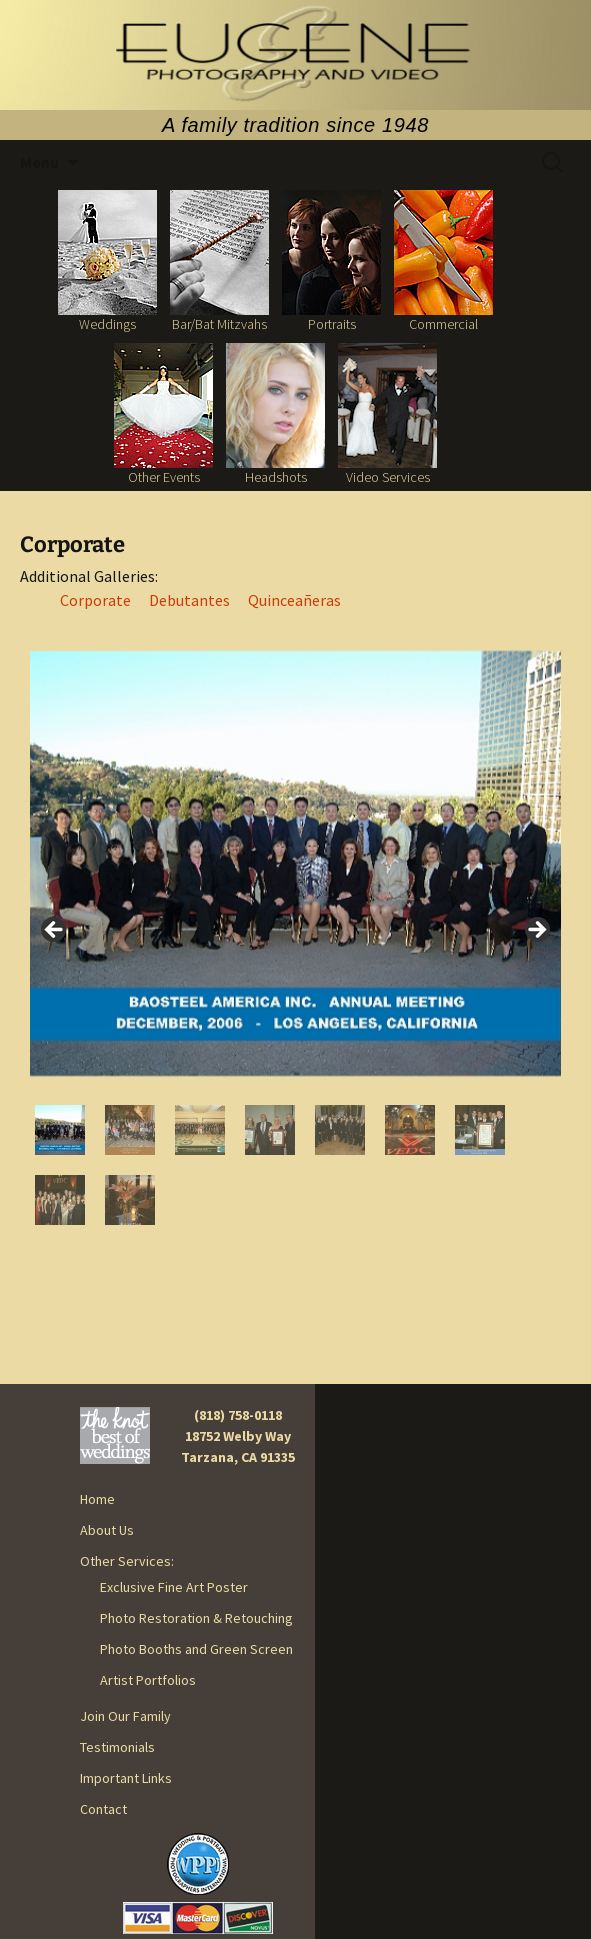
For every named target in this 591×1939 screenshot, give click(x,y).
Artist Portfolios (148, 1680)
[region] (295, 935)
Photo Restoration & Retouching (196, 1618)
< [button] (55, 931)
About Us (107, 1530)
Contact (103, 1809)
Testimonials (117, 1747)
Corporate (95, 600)
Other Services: (127, 1561)
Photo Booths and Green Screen (196, 1649)
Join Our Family (125, 1716)
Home (97, 1499)
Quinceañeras (294, 600)
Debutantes (189, 600)
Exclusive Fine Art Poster (174, 1587)
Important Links (126, 1778)
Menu (39, 162)
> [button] (536, 931)
